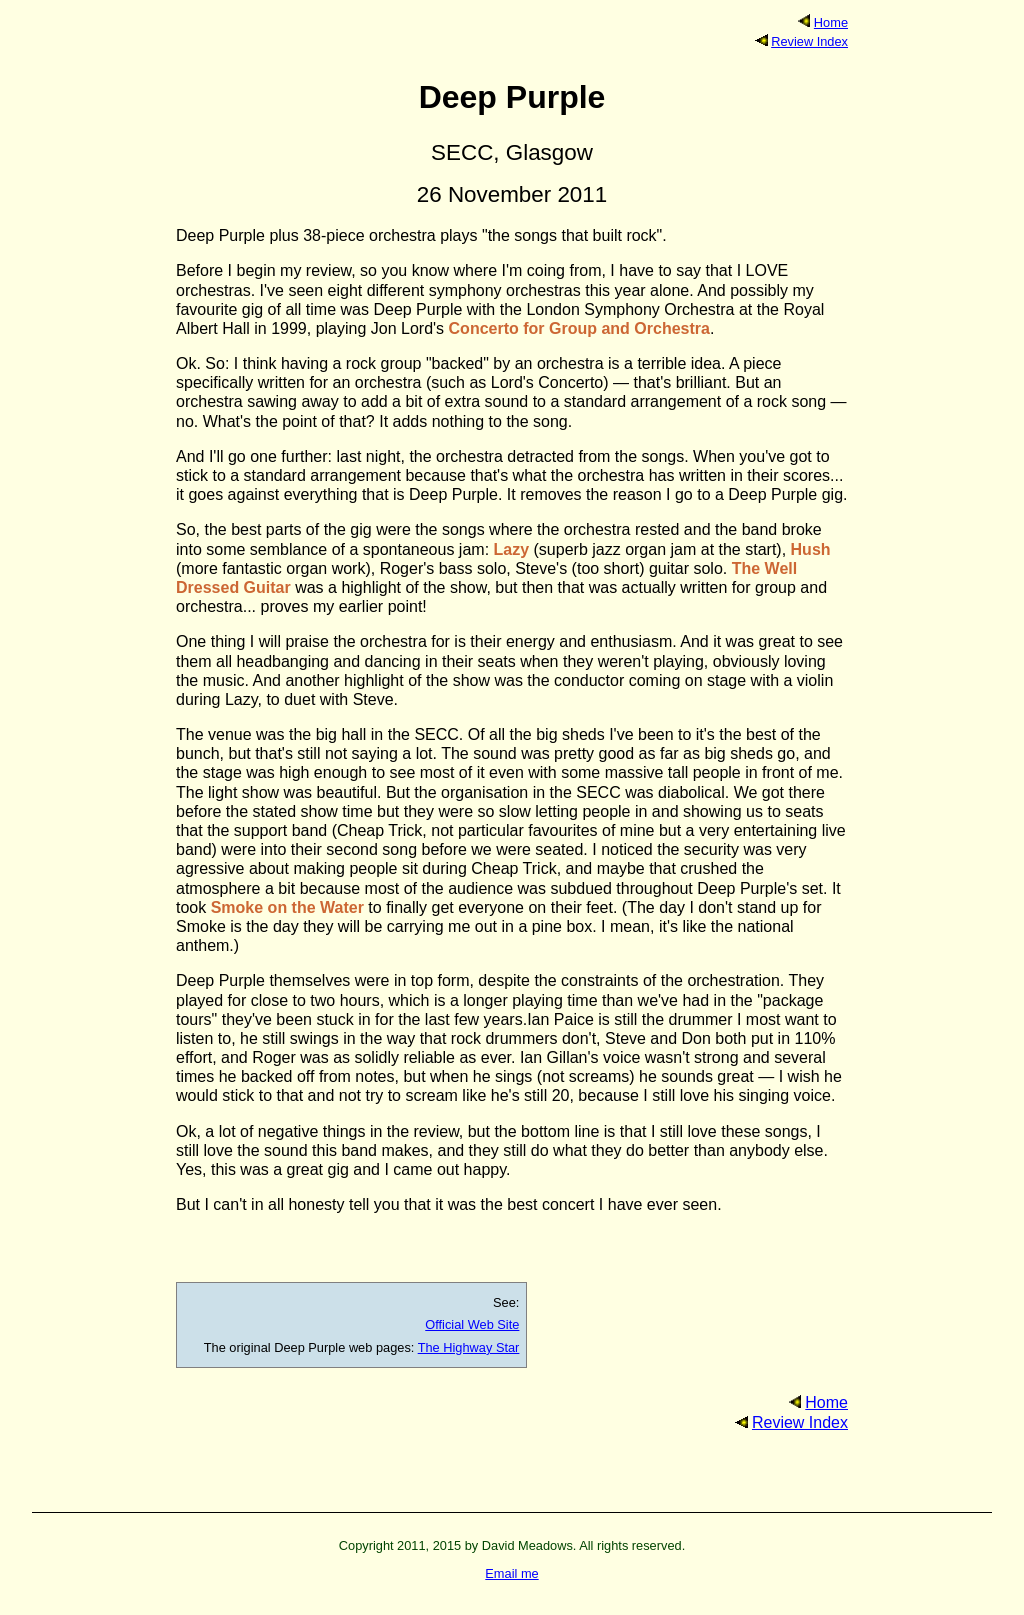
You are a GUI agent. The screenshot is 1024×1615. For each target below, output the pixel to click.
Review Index (809, 41)
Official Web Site (472, 1324)
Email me (511, 1573)
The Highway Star (469, 1347)
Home (831, 22)
